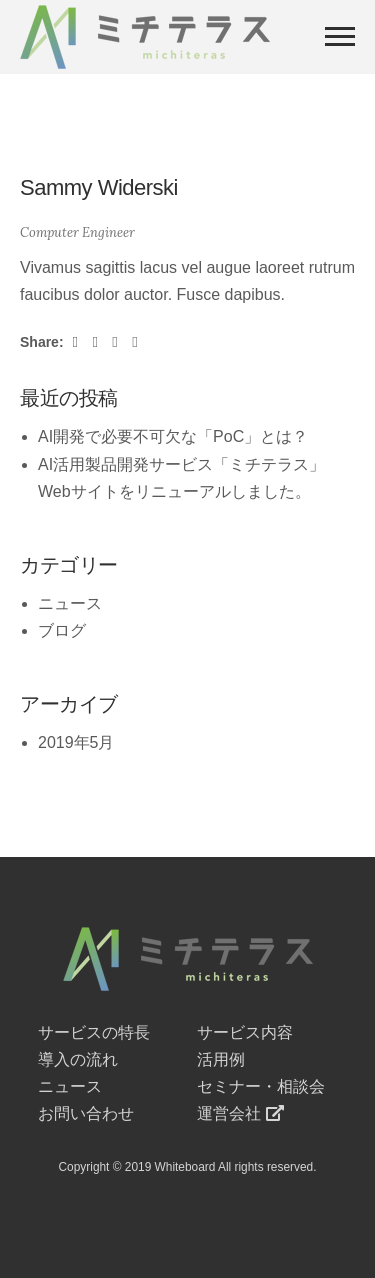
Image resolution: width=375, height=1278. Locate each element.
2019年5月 (76, 742)
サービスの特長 (94, 1032)
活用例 (221, 1059)
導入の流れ (78, 1059)
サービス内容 (245, 1032)
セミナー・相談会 (261, 1086)
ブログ (62, 630)
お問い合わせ (86, 1113)
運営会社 (241, 1113)
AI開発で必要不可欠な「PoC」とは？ (173, 436)
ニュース (70, 603)
